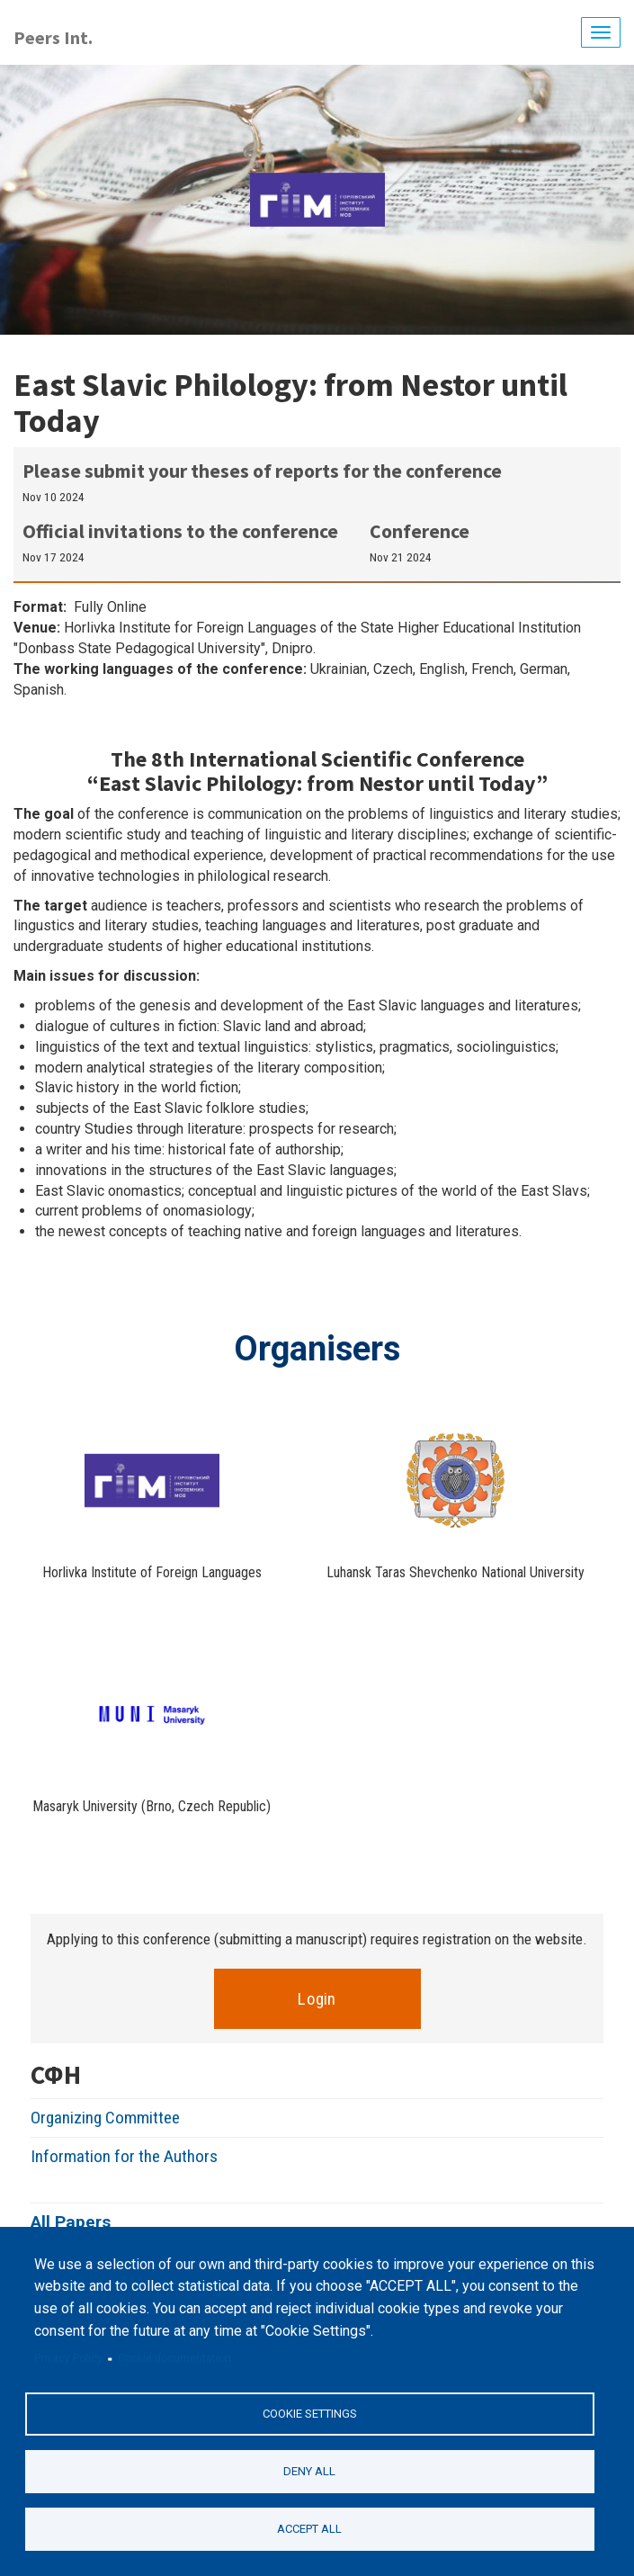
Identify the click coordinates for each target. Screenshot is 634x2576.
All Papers (71, 2221)
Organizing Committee (105, 2117)
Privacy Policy (68, 2357)
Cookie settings (310, 2412)
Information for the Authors (124, 2155)
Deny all (309, 2470)
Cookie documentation (174, 2357)
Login (317, 1998)
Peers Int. (53, 37)
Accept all (309, 2529)
